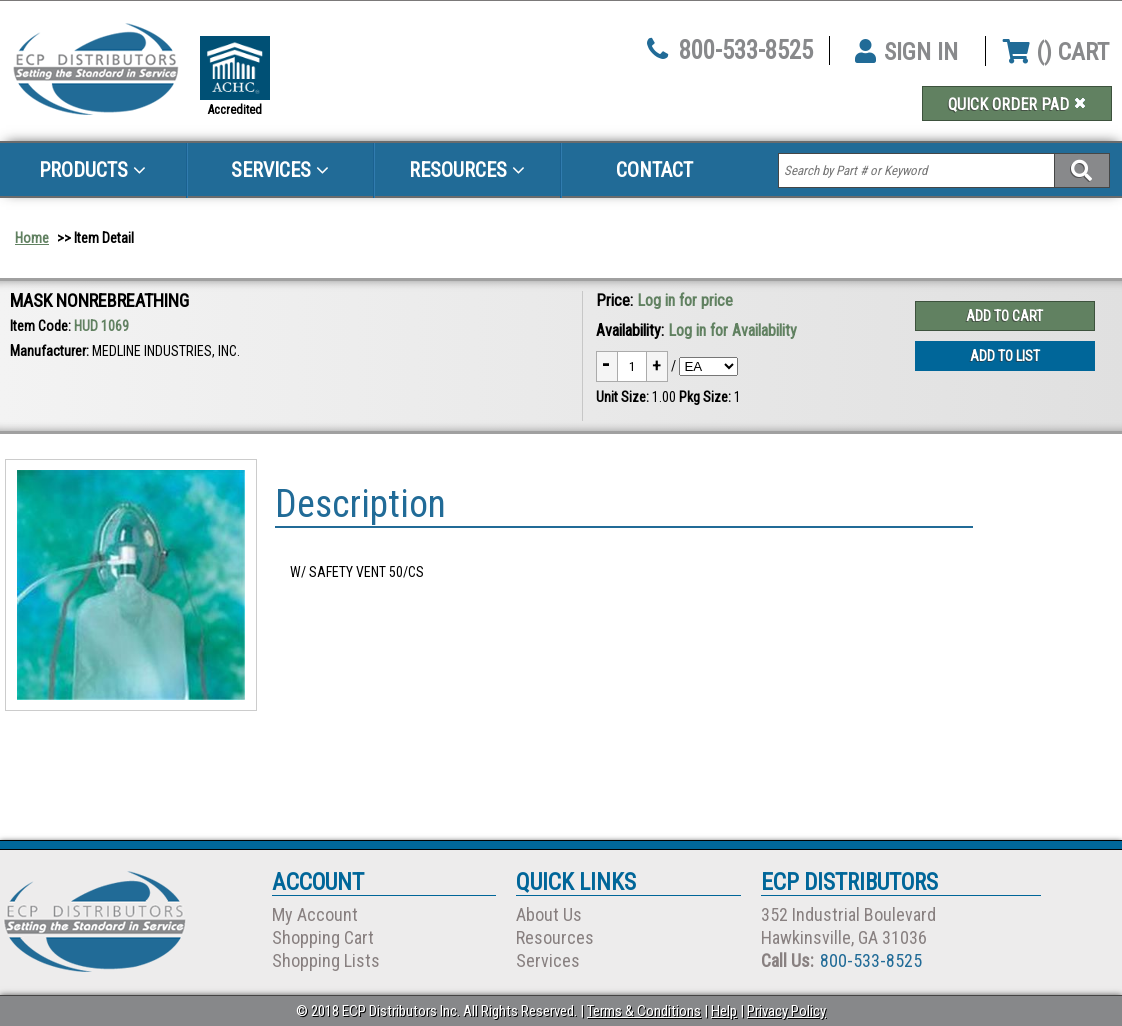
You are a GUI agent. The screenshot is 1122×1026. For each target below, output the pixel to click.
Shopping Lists (326, 960)
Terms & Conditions (644, 1011)
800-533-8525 (746, 50)
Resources (467, 170)
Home (32, 238)
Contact (654, 170)
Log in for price (685, 300)
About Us (549, 914)
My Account (315, 914)
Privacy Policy (786, 1011)
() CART (1056, 52)
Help (724, 1011)
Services (280, 170)
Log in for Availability (732, 330)
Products (92, 170)
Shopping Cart (323, 937)
